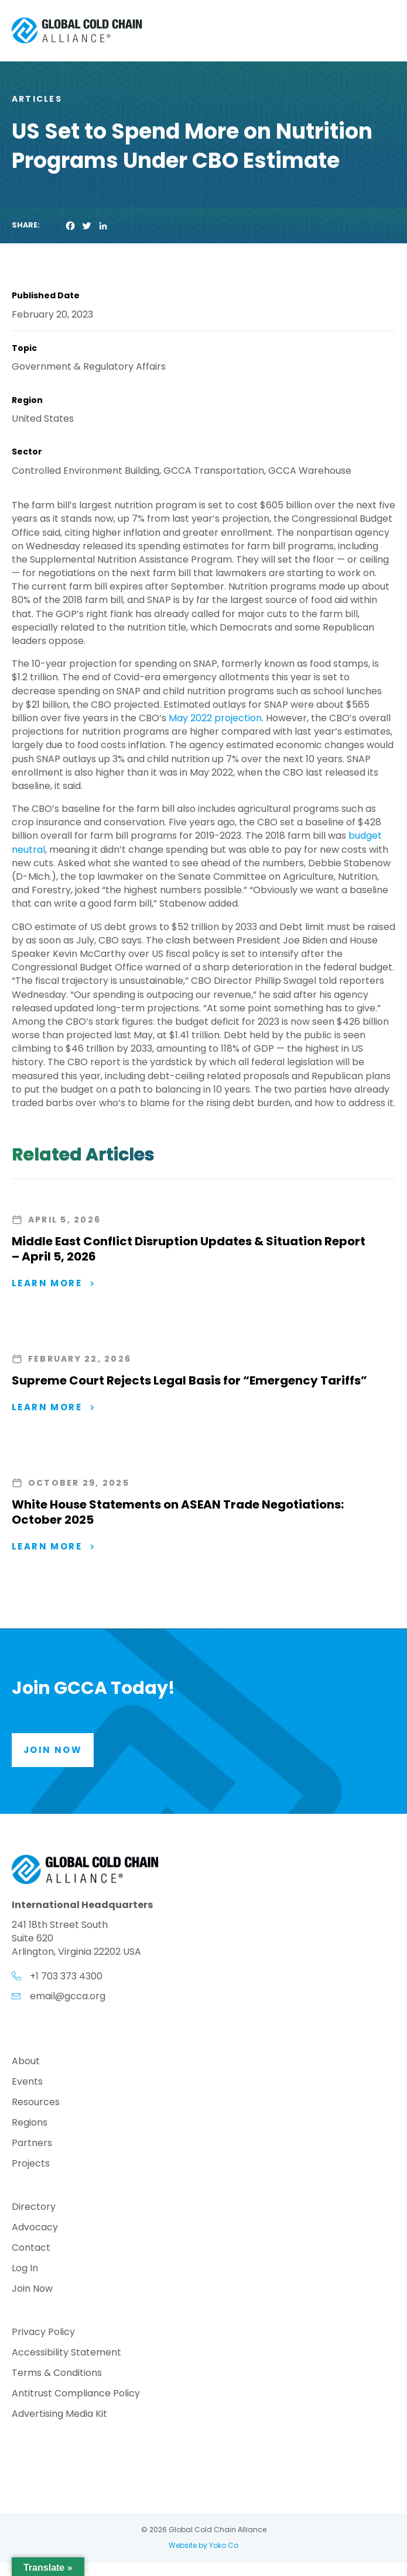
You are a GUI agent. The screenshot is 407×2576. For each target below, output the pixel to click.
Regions (29, 2123)
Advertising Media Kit (59, 2414)
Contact (31, 2248)
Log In (25, 2269)
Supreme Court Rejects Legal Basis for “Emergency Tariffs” (189, 1380)
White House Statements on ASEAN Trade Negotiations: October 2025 (178, 1512)
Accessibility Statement (66, 2353)
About (26, 2062)
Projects (31, 2164)
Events (27, 2082)
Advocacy (35, 2228)
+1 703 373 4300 (66, 1976)
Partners (32, 2144)
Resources (36, 2103)
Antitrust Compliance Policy (76, 2394)
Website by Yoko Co (203, 2545)
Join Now (32, 2289)
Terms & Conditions (57, 2373)
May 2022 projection (215, 718)
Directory (34, 2207)
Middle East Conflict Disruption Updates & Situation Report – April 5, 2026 (188, 1249)
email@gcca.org (67, 1996)
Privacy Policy (43, 2333)
